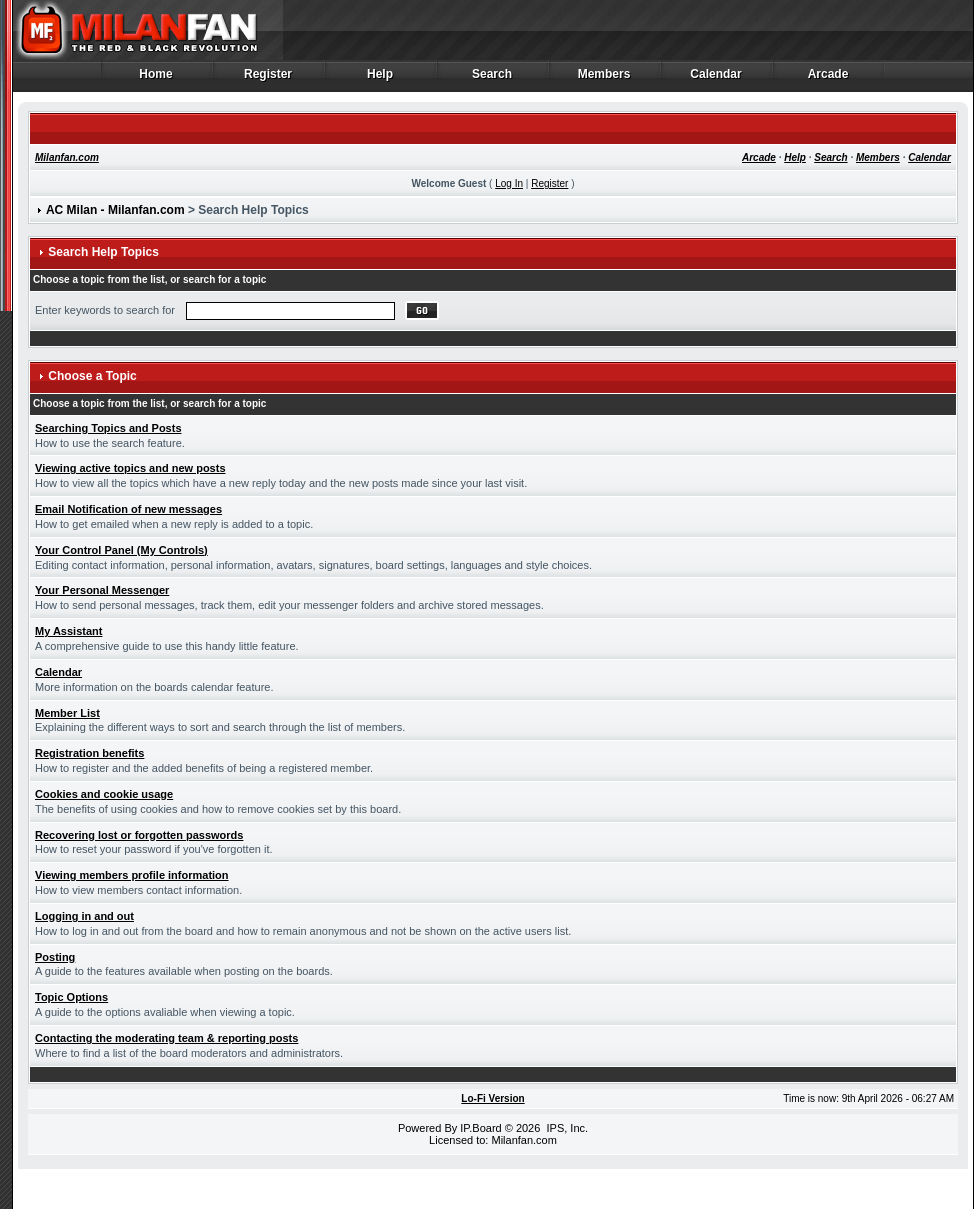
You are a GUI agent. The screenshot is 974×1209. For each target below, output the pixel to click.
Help (380, 79)
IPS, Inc (565, 1128)
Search (492, 79)
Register (268, 79)
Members (604, 79)
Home (156, 79)
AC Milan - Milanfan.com (115, 210)
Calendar (716, 79)
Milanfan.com (67, 157)
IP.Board (480, 1128)
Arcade (828, 79)
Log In (509, 183)
